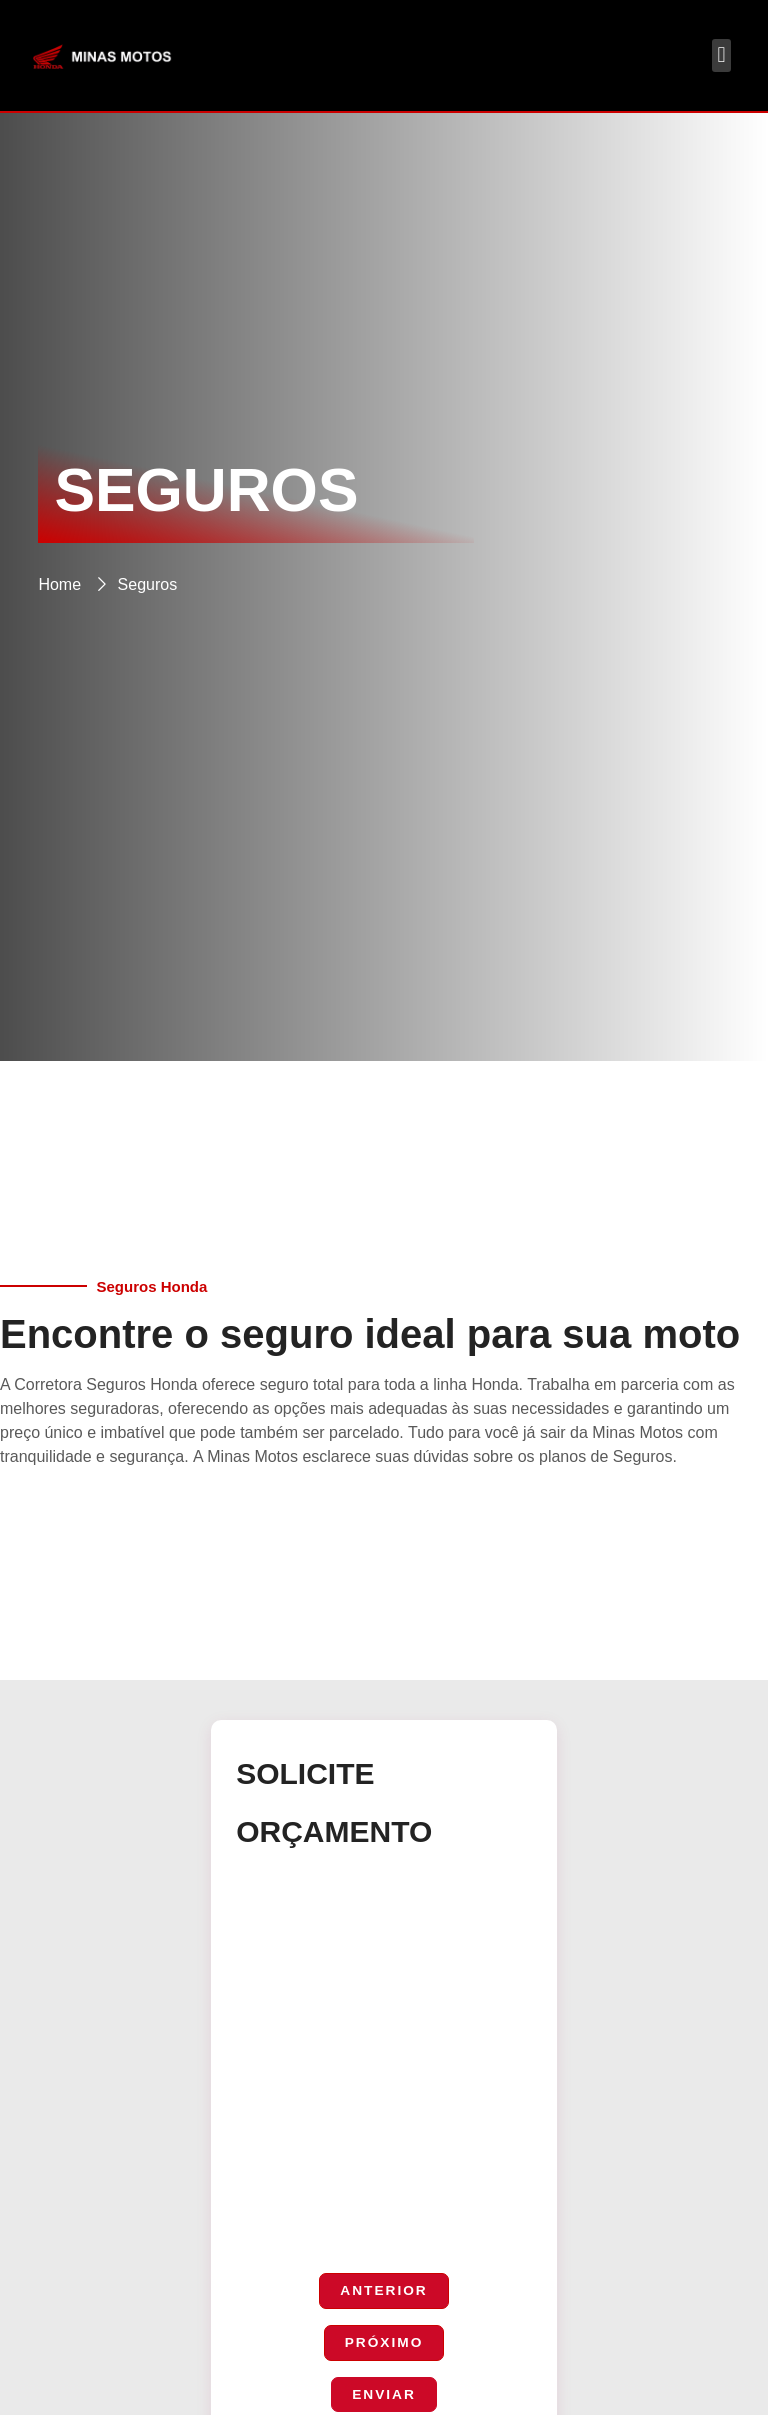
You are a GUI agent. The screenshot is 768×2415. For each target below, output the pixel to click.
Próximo (384, 2344)
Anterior (383, 2291)
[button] (721, 55)
